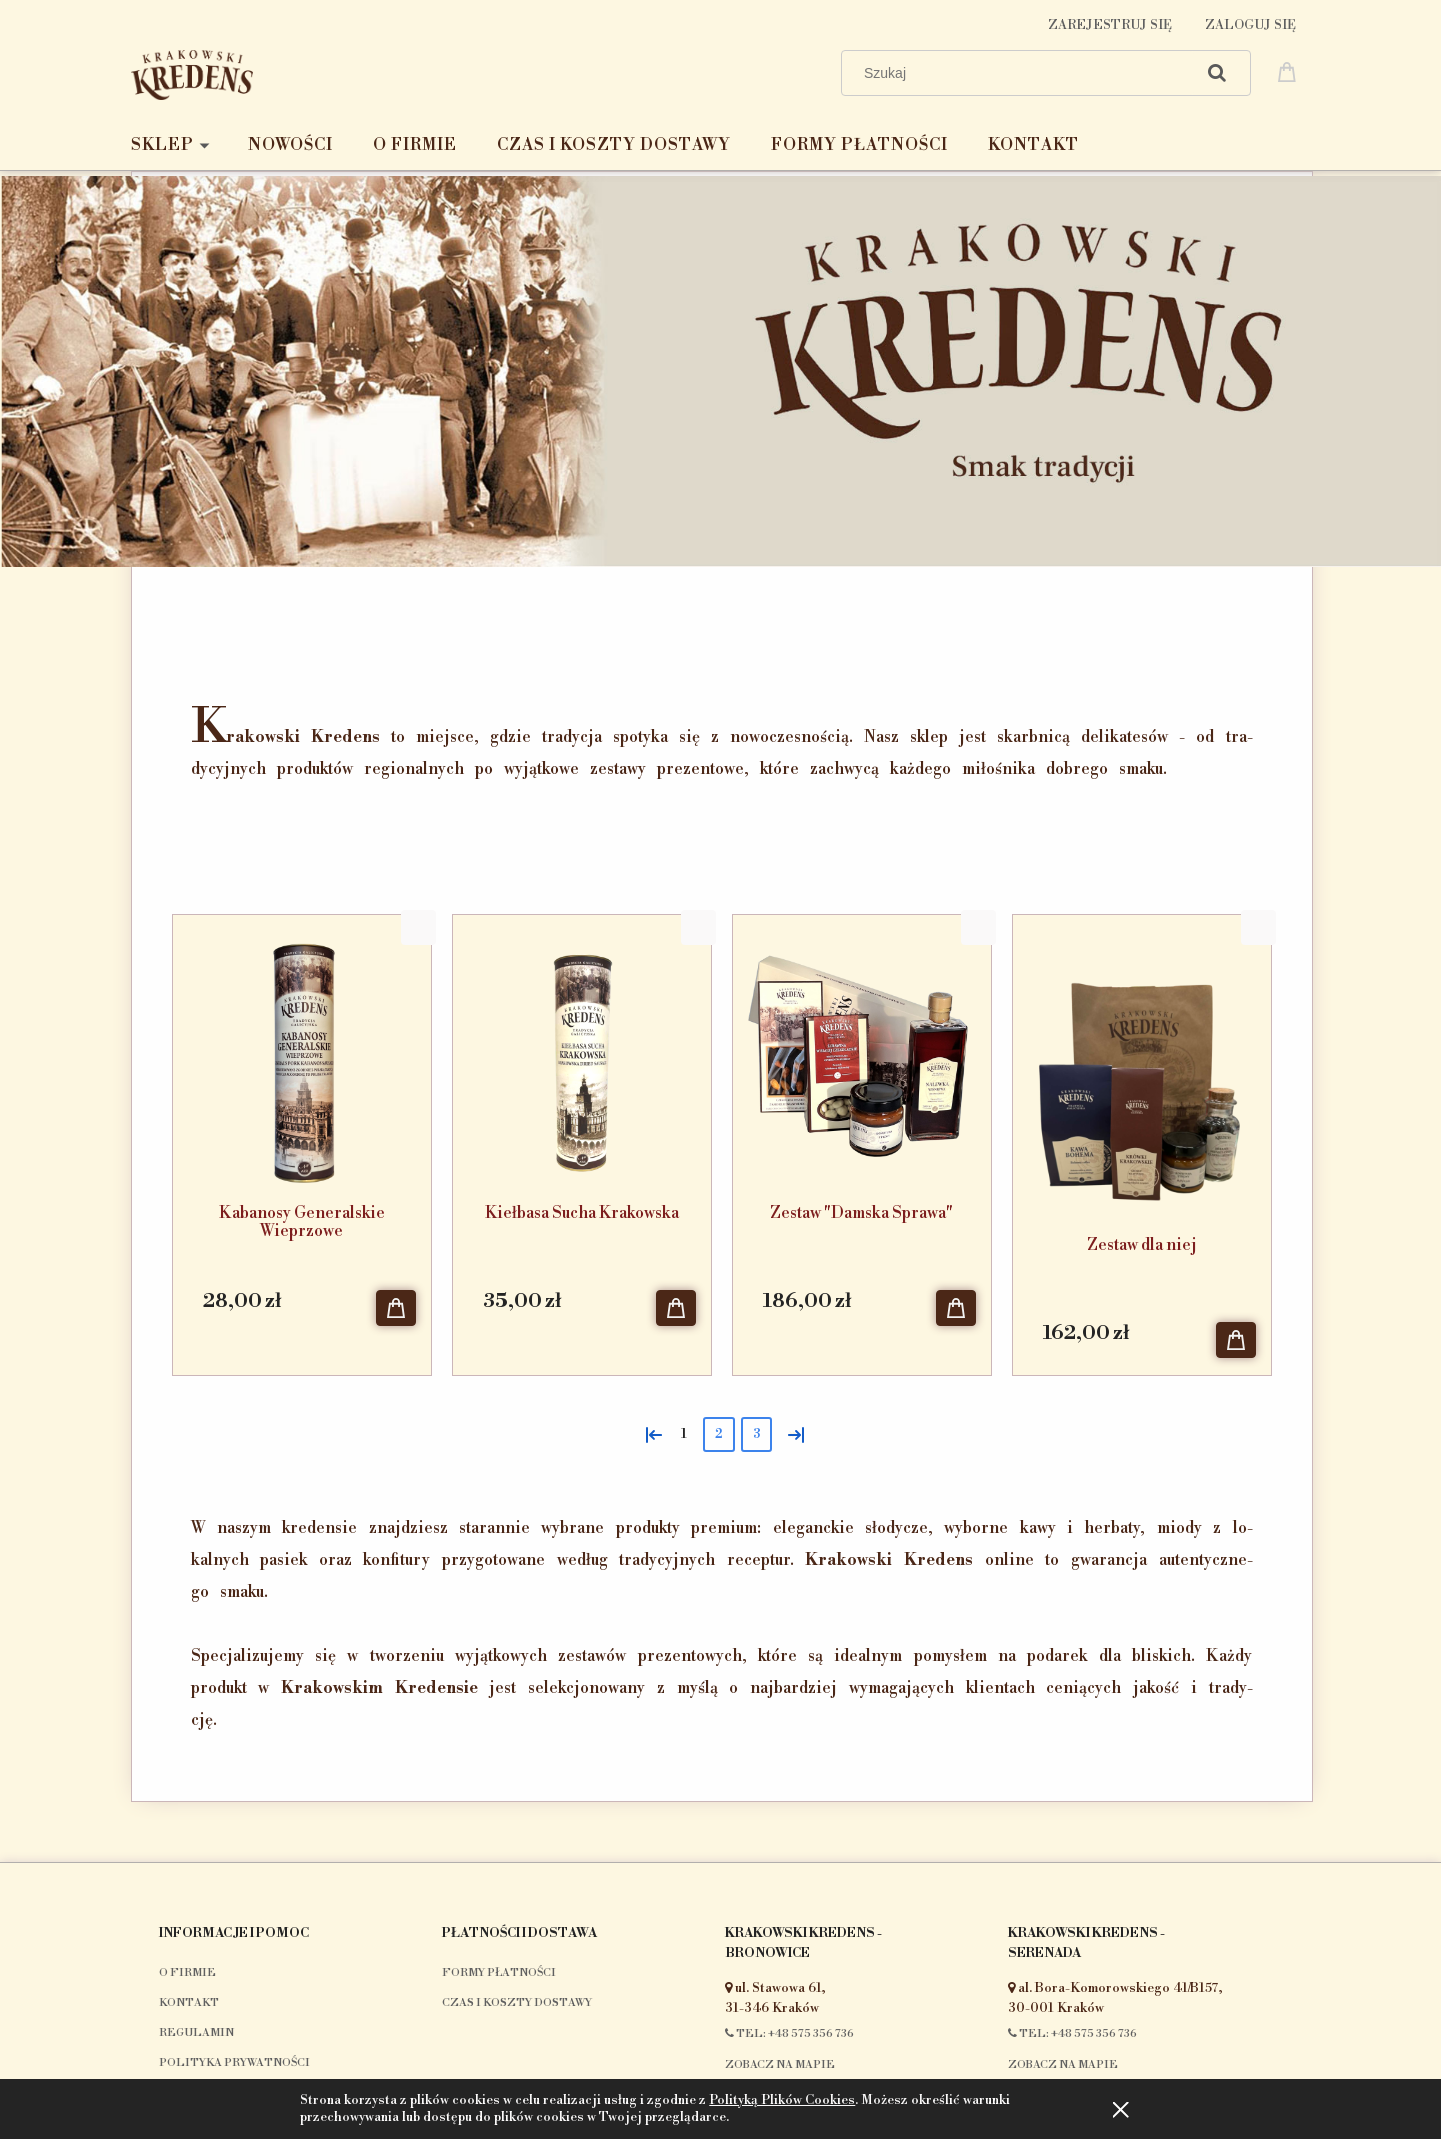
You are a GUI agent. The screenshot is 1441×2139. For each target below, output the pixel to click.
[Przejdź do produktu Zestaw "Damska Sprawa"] (862, 1054)
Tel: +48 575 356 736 (789, 2034)
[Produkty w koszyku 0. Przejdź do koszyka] (1290, 71)
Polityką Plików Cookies (782, 2100)
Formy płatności (499, 1973)
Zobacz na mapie (780, 2065)
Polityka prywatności (234, 2063)
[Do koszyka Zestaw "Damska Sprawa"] (956, 1308)
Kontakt (189, 2003)
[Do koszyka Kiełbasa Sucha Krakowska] (676, 1308)
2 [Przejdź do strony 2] (719, 1434)
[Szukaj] (1217, 73)
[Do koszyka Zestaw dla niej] (1236, 1340)
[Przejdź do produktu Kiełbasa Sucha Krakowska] (582, 1054)
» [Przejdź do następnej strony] (792, 1433)
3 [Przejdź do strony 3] (756, 1434)
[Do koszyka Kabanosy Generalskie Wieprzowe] (396, 1308)
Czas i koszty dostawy (517, 2003)
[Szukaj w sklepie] (1021, 73)
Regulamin (196, 2033)
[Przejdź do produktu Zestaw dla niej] (1142, 1070)
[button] (418, 927)
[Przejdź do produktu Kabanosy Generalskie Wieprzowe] (302, 1054)
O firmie (187, 1973)
